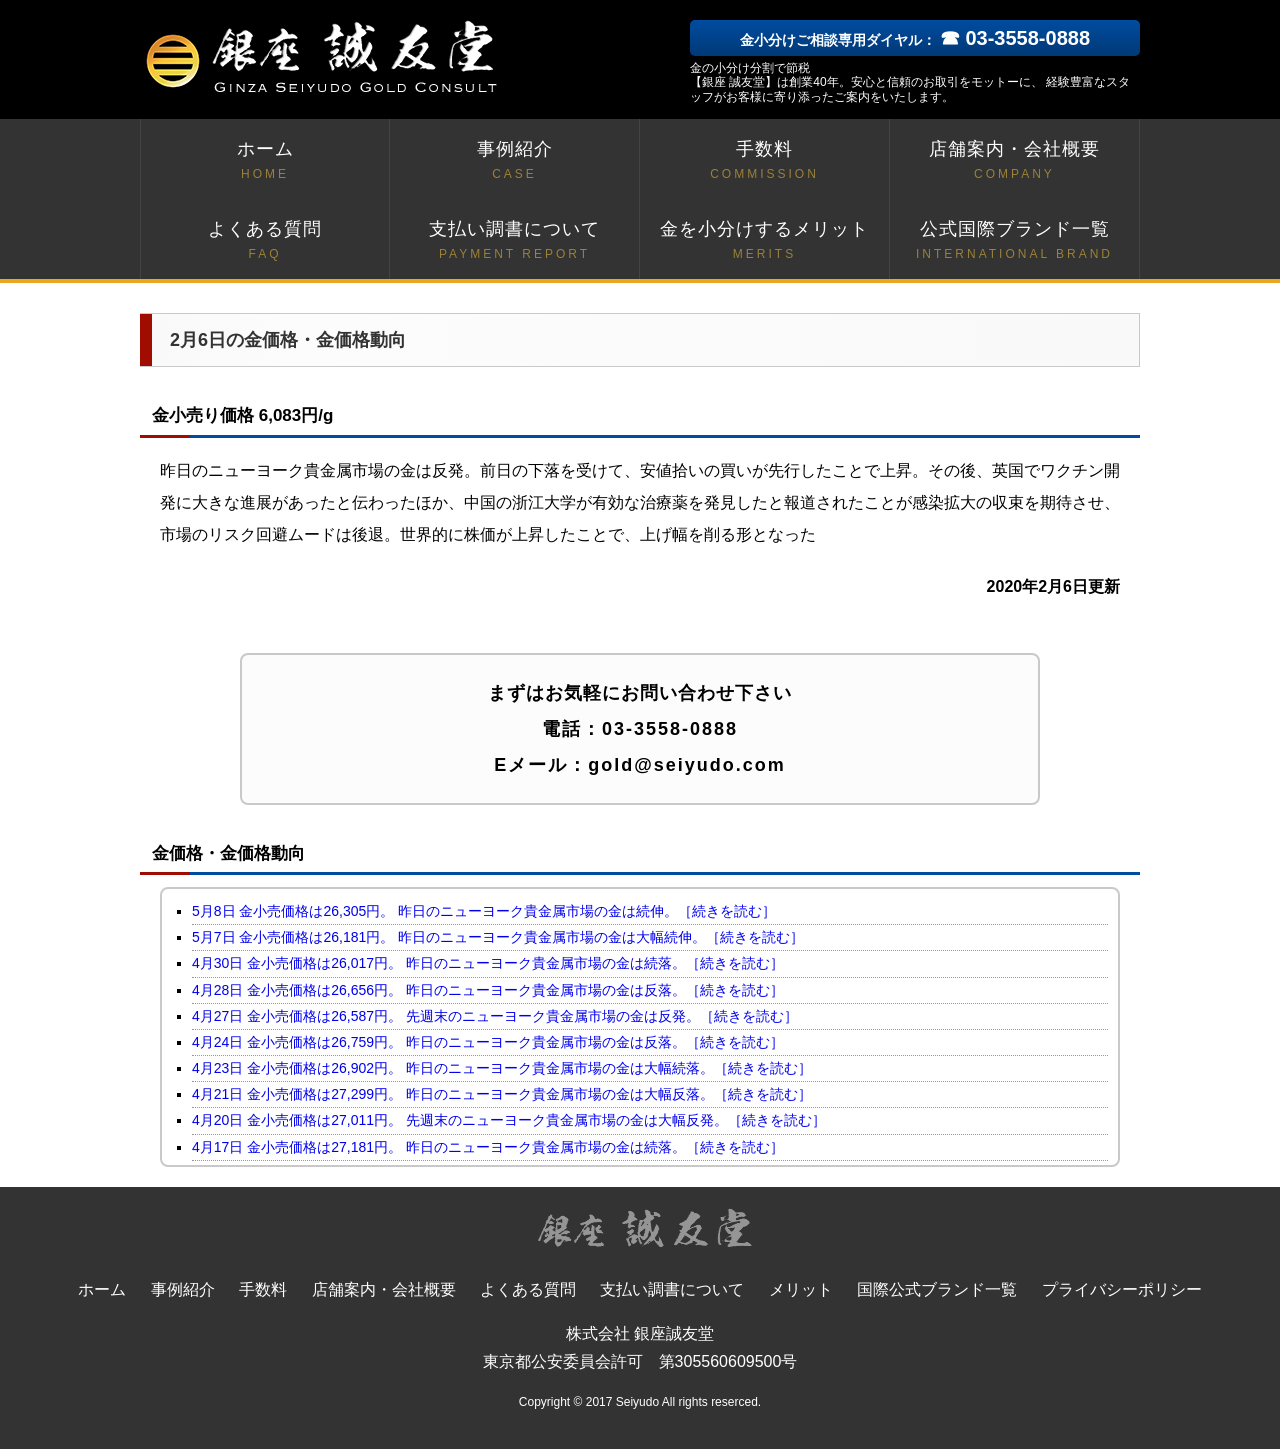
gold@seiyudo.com (687, 765)
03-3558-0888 (670, 729)
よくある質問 (265, 241)
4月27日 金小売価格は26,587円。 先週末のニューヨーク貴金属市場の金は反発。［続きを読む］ (495, 1016)
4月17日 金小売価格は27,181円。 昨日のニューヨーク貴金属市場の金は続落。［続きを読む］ (488, 1147)
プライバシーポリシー (1122, 1289)
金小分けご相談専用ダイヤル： (915, 40)
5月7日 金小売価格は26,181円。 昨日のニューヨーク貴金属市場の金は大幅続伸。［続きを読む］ (498, 937)
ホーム (265, 161)
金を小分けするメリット (764, 241)
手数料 (764, 161)
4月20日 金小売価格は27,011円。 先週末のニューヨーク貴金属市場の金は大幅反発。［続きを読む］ (509, 1120)
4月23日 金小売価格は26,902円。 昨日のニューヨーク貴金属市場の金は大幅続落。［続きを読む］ (502, 1068)
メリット (801, 1289)
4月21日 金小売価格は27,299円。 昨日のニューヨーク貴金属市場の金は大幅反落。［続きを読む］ (502, 1094)
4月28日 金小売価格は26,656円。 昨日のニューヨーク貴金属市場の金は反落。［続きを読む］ (488, 990)
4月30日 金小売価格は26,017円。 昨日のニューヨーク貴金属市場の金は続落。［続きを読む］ (488, 963)
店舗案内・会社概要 (1014, 161)
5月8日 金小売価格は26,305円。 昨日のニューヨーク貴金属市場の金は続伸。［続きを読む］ (484, 911)
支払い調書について (514, 241)
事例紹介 (514, 161)
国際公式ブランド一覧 (937, 1289)
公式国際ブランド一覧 (1014, 241)
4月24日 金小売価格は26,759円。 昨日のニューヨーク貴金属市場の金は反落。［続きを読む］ (488, 1042)
